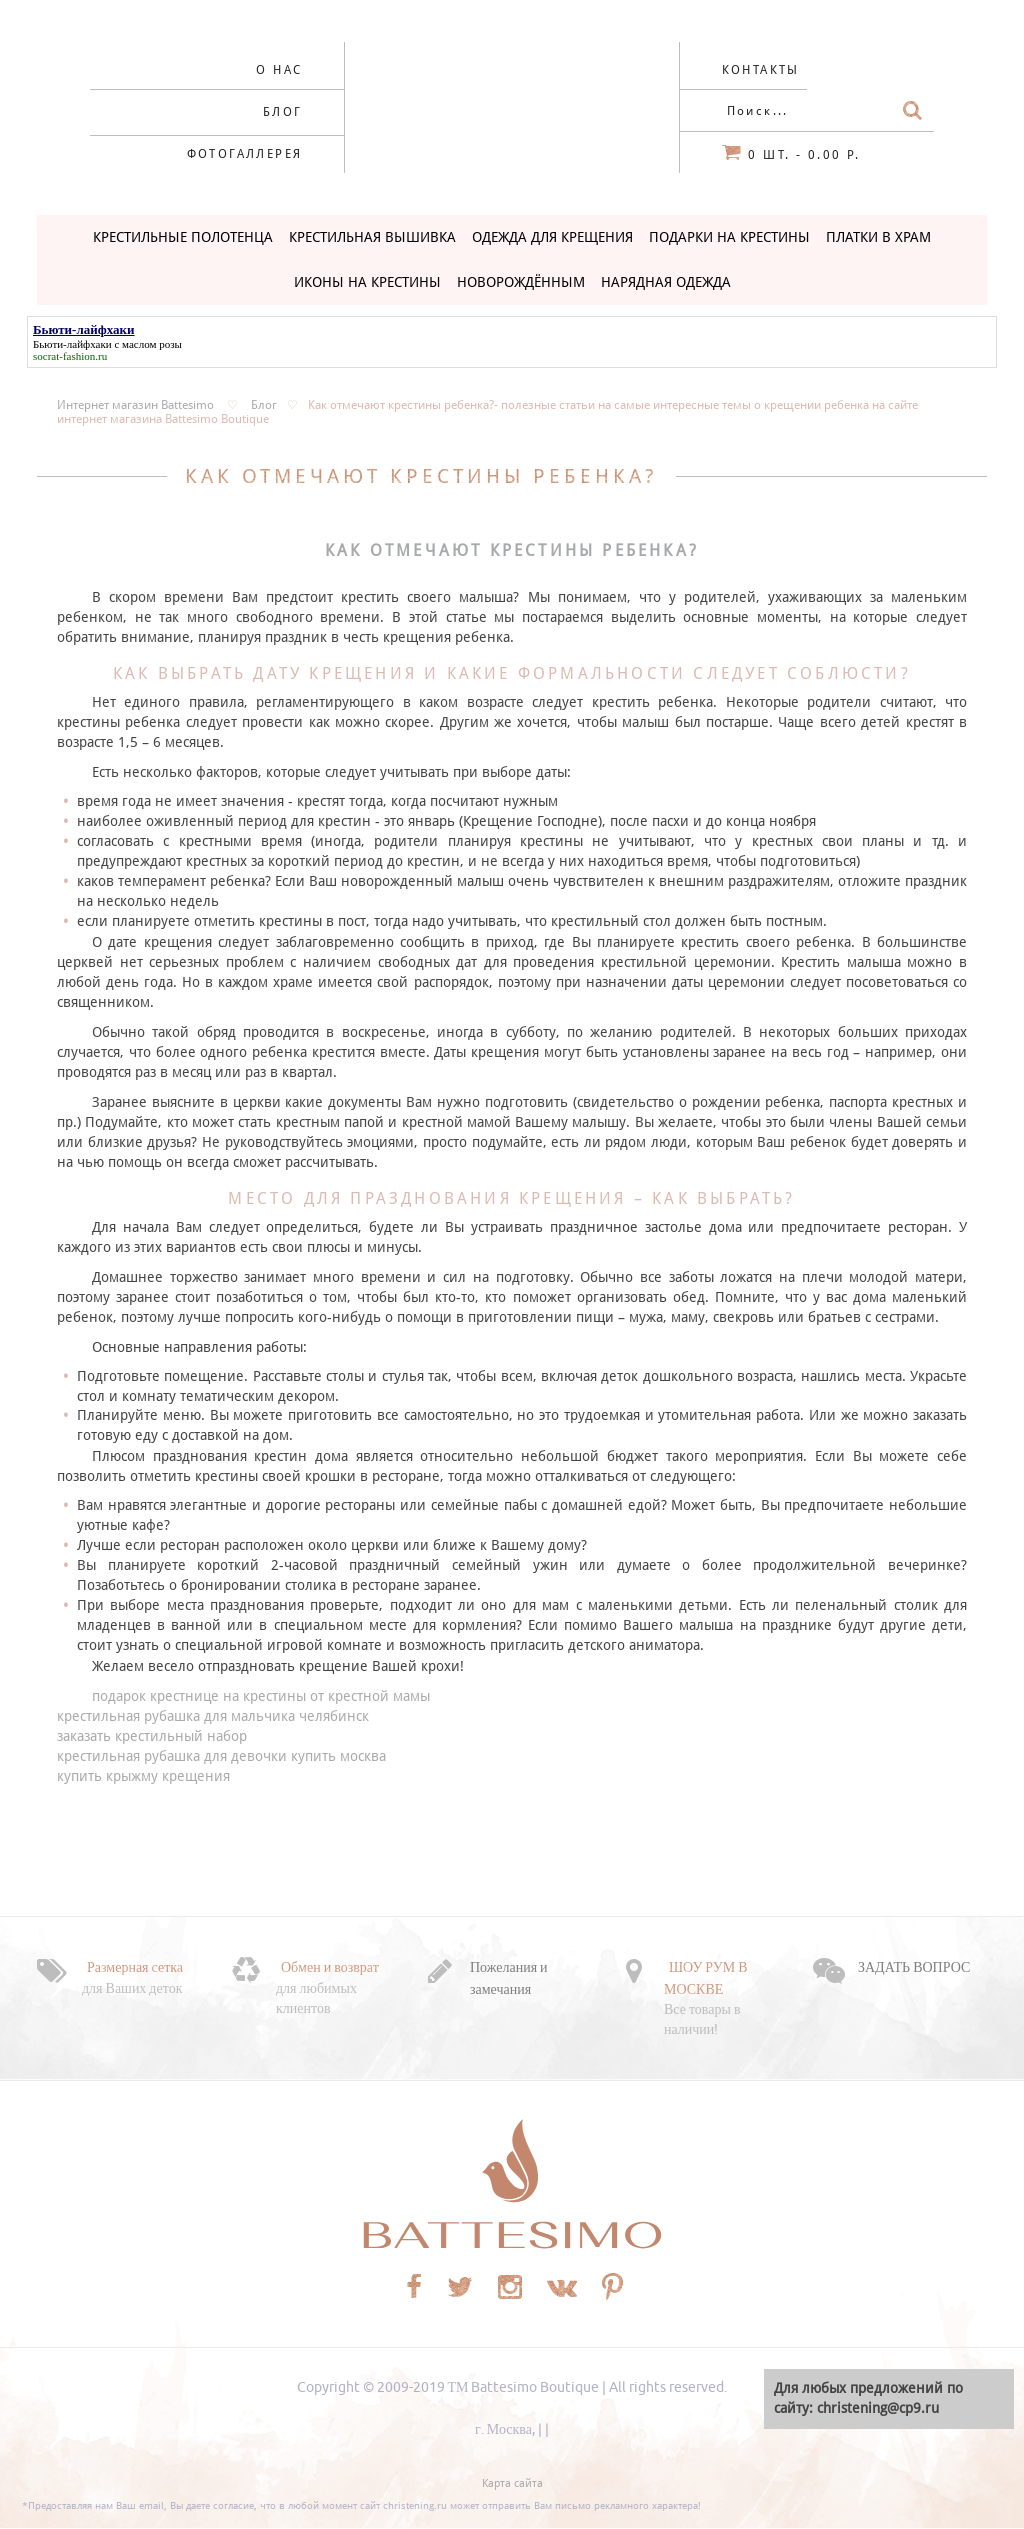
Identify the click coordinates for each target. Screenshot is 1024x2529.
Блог (283, 112)
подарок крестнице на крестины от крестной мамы (261, 1696)
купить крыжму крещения (143, 1776)
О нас (279, 70)
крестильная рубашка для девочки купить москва (221, 1756)
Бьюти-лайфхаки (72, 344)
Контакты (761, 70)
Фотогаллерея (245, 154)
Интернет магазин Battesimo (135, 405)
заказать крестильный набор (152, 1736)
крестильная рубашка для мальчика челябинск (213, 1716)
